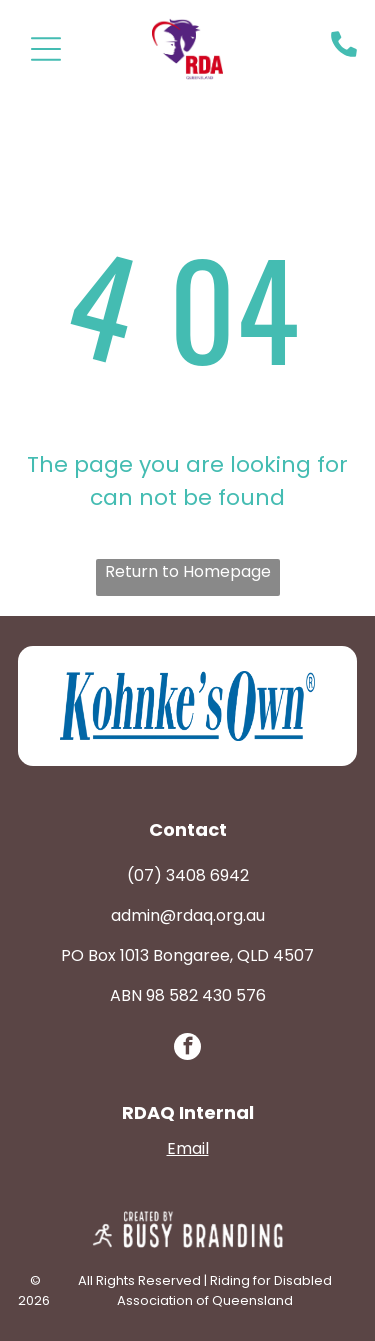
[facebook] (187, 1049)
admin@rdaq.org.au (188, 915)
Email (188, 1148)
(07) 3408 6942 (188, 875)
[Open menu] (46, 49)
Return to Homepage (188, 571)
